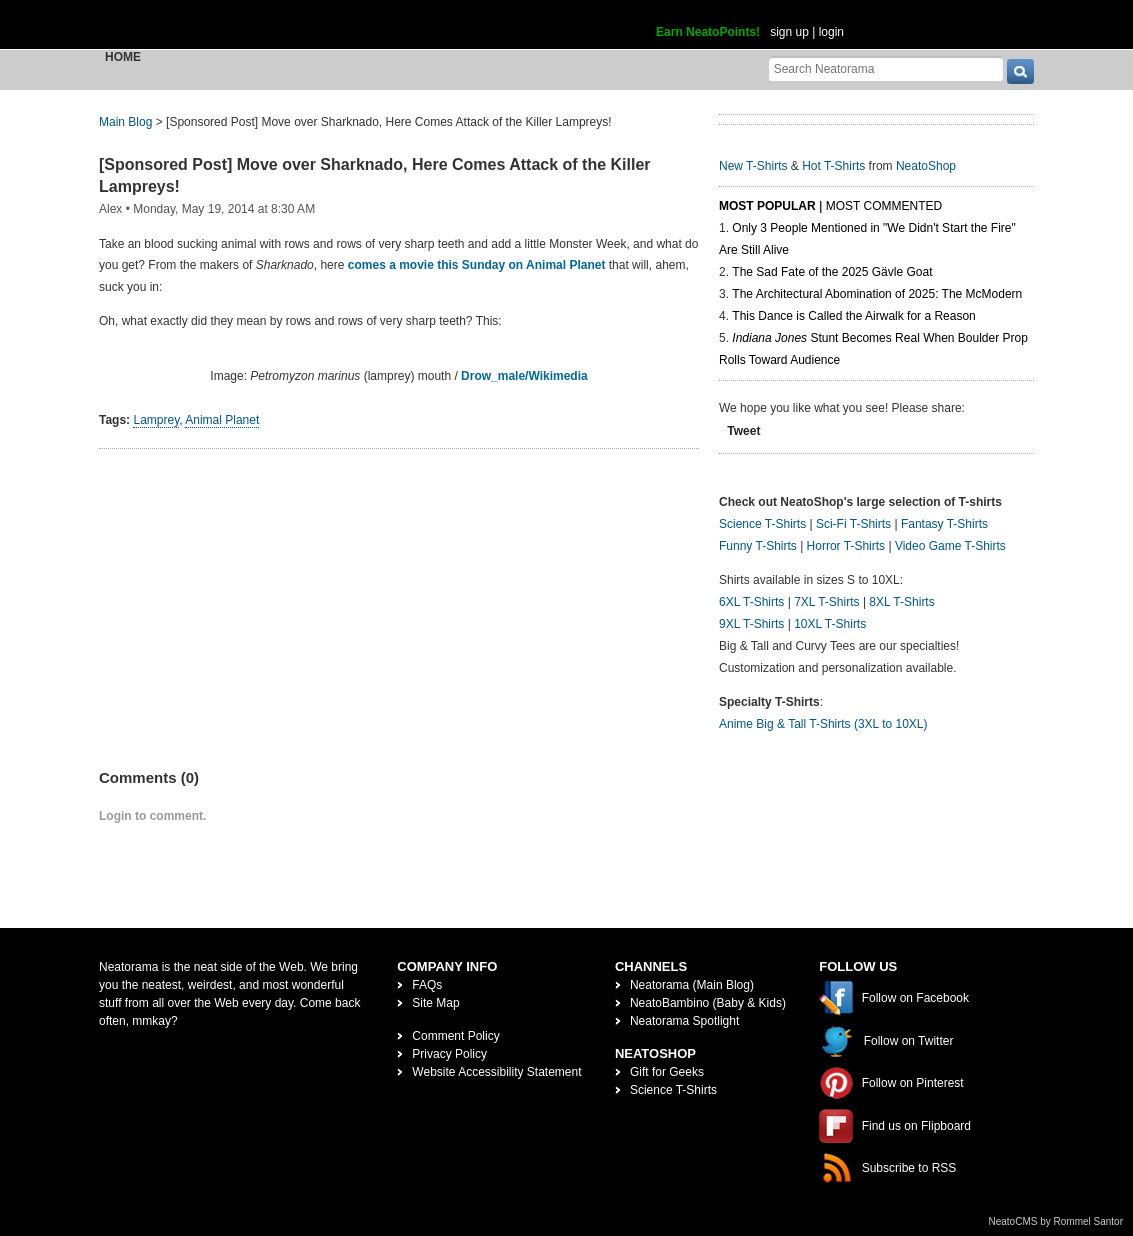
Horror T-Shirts (846, 546)
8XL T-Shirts (901, 602)
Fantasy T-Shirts (944, 524)
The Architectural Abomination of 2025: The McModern (877, 294)
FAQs (427, 985)
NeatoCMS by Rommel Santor (1056, 1221)
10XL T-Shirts (830, 624)
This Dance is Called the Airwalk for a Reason (853, 316)
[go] (1020, 71)
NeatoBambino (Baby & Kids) (708, 1003)
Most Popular (767, 206)
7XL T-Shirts (826, 602)
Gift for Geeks (667, 1072)
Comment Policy (455, 1036)
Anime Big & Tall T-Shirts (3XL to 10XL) (823, 724)
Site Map (435, 1003)
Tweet (743, 431)
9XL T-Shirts (751, 624)
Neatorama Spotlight (684, 1021)
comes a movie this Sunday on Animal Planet (477, 265)
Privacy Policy (449, 1054)
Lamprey (156, 420)
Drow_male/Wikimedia (524, 376)
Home (123, 57)
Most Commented (884, 206)
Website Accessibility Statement (496, 1072)
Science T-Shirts (762, 524)
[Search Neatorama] (886, 68)
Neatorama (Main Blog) (692, 985)
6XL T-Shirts (751, 602)
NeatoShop (926, 166)
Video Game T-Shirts (950, 546)
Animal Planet (222, 420)
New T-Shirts (753, 166)
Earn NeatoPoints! (708, 32)
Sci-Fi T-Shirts (853, 524)
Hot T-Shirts (833, 166)
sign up (789, 32)
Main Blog (125, 122)
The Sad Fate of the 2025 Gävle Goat (832, 272)
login (831, 32)
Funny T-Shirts (758, 546)
